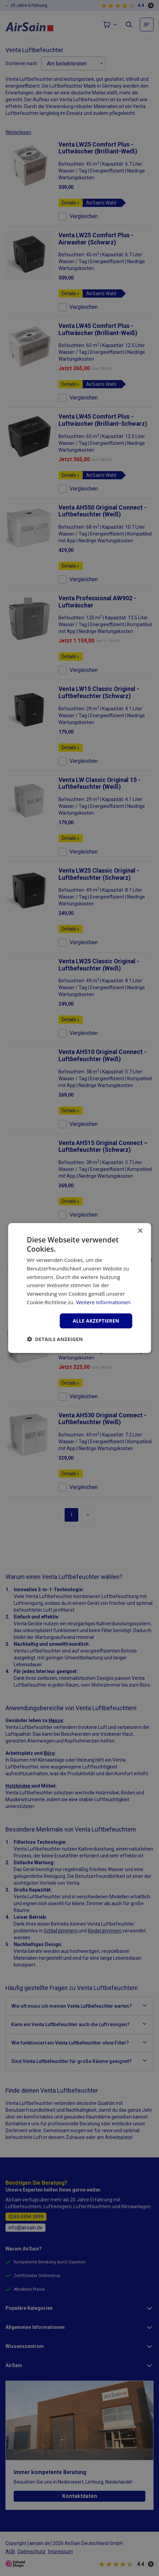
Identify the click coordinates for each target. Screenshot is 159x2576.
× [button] (140, 1231)
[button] (55, 1339)
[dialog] (79, 1288)
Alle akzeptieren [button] (96, 1320)
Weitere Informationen (103, 1302)
